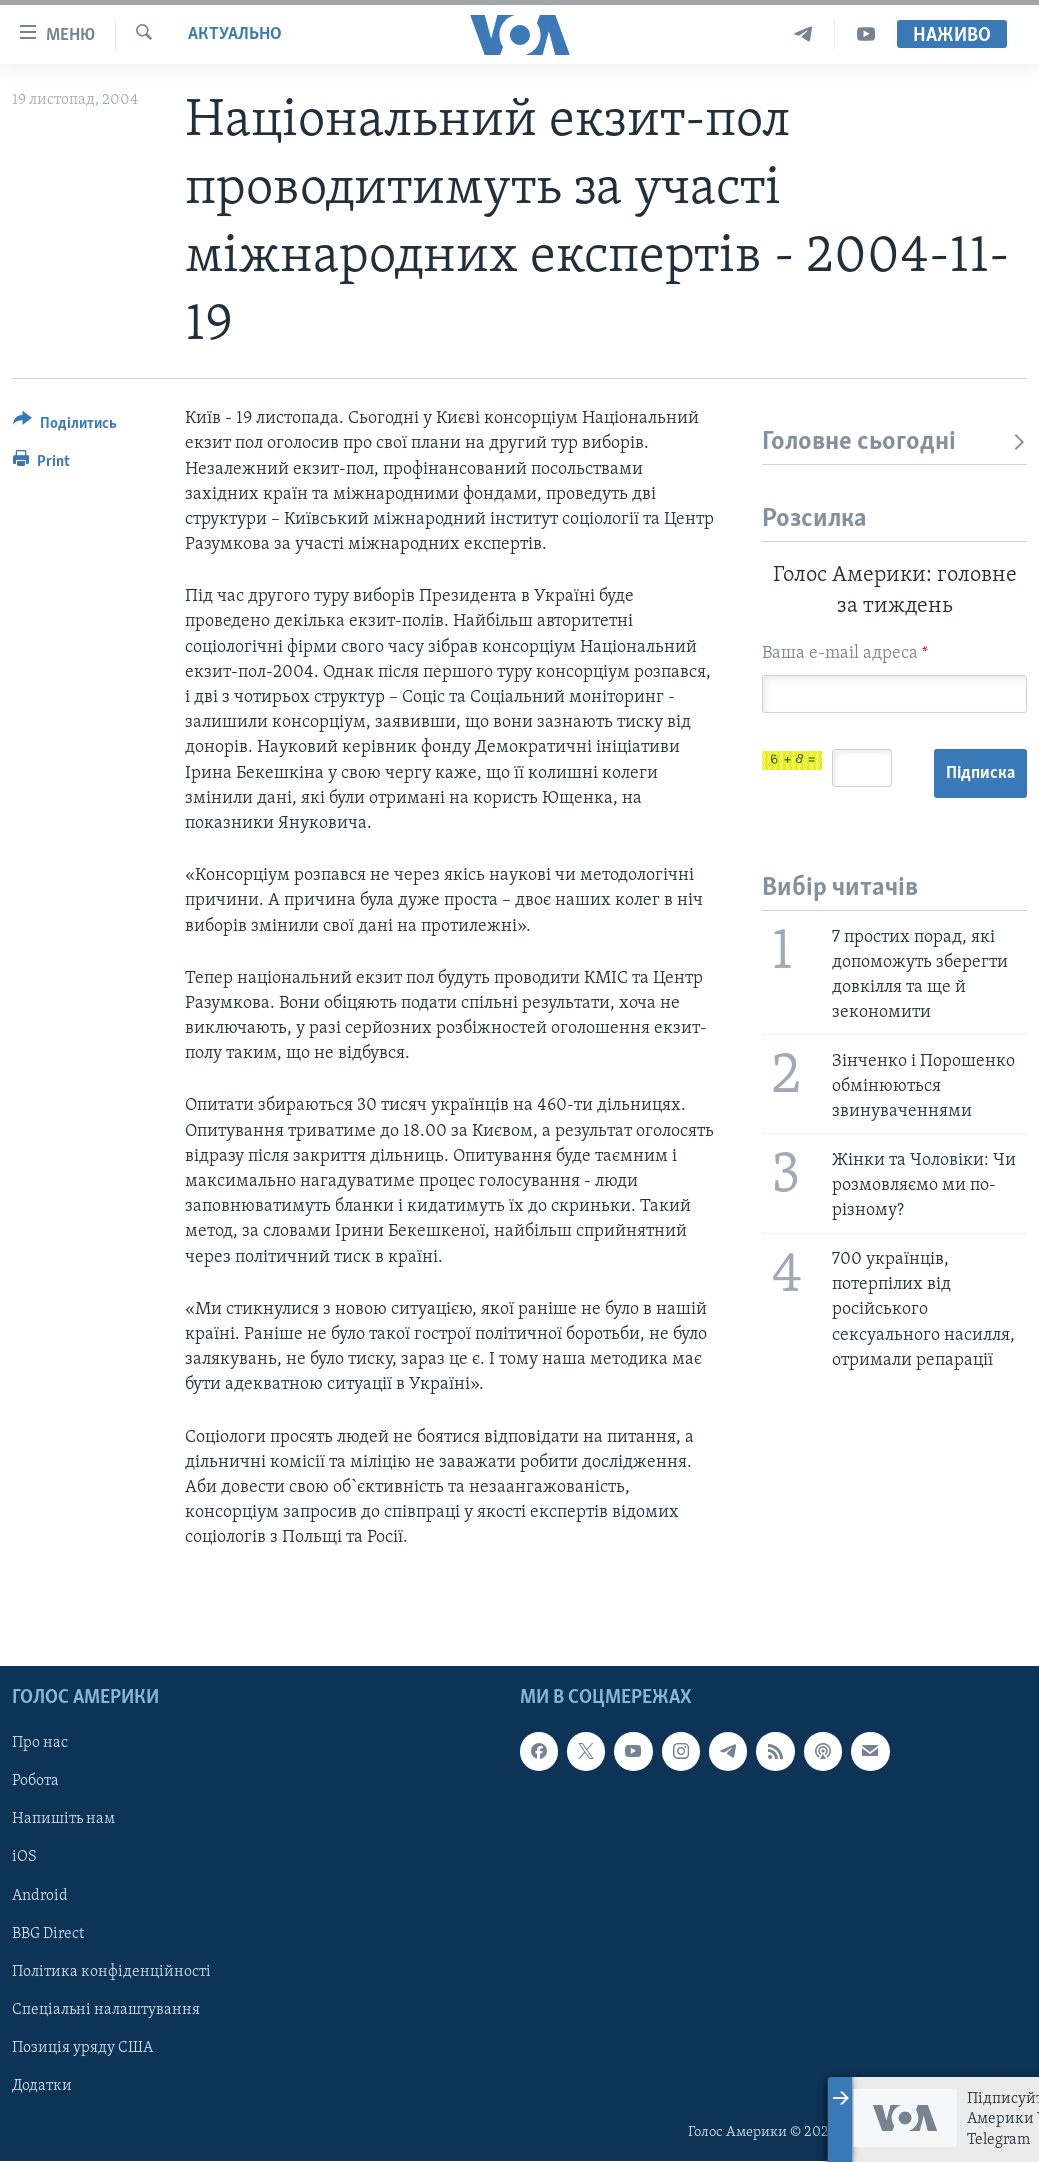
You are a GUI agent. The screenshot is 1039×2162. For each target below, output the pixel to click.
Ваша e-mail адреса (845, 653)
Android (40, 1896)
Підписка (980, 773)
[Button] (65, 426)
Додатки (42, 2086)
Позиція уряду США (82, 2048)
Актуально (235, 34)
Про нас (40, 1744)
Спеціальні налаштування (106, 2010)
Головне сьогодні (894, 442)
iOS (24, 1858)
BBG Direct (48, 1934)
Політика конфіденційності (111, 1972)
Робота (35, 1782)
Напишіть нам (63, 1820)
